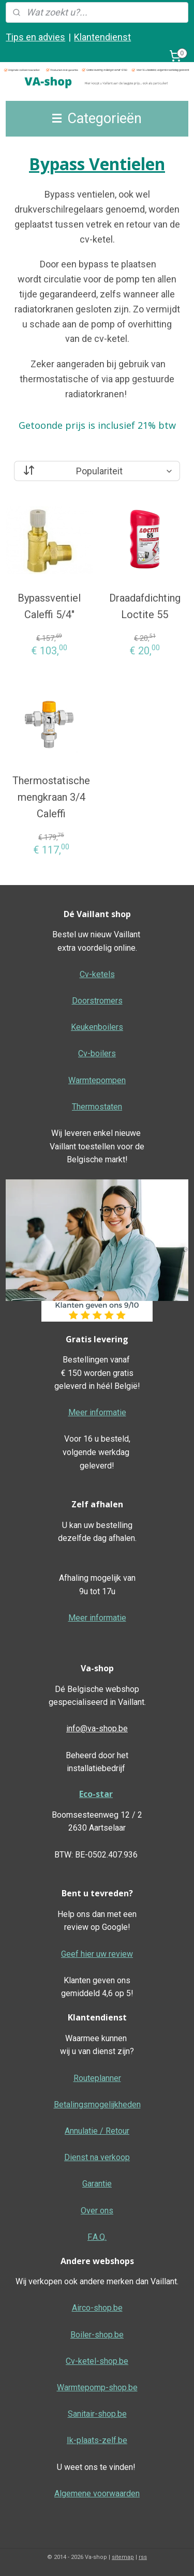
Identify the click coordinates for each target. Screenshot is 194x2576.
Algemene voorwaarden (97, 2493)
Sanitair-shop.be (97, 2414)
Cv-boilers (97, 1053)
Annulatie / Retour (97, 2131)
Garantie (97, 2184)
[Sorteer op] (97, 471)
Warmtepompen (97, 1080)
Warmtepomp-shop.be (97, 2387)
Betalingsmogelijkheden (97, 2104)
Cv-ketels (97, 974)
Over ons (97, 2210)
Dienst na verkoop (97, 2157)
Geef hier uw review (97, 1954)
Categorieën (97, 118)
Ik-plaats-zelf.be (97, 2440)
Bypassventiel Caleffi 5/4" (49, 606)
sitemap (123, 2557)
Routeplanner (97, 2078)
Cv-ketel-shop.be (97, 2361)
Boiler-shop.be (97, 2335)
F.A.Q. (97, 2237)
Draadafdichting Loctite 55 (145, 606)
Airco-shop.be (97, 2308)
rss (143, 2557)
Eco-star (96, 1794)
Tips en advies (35, 37)
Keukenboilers (97, 1027)
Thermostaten (97, 1107)
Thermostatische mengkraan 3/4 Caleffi (51, 797)
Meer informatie (97, 1412)
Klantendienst (102, 37)
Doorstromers (97, 1001)
